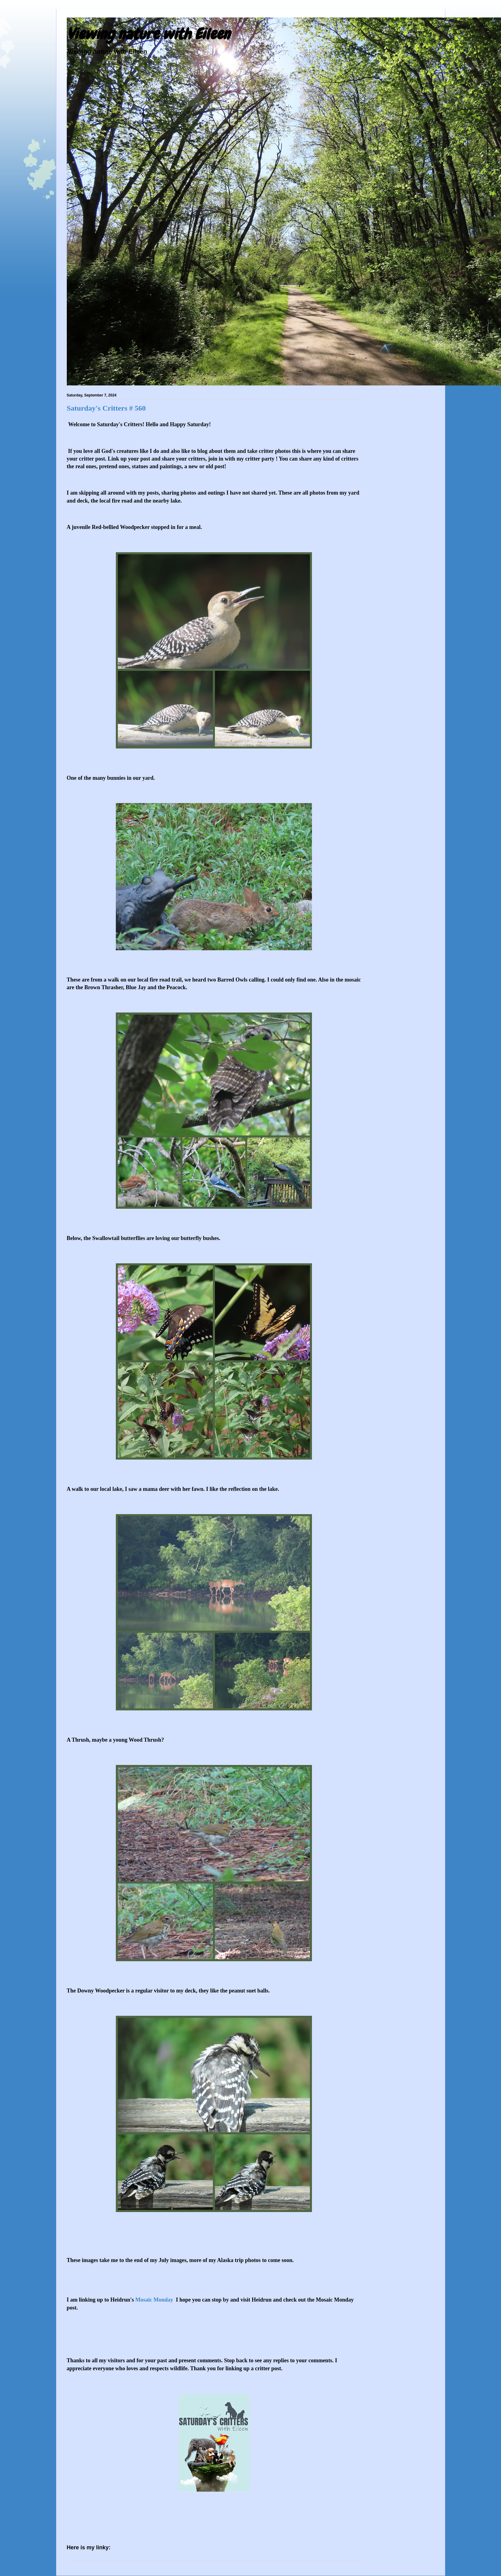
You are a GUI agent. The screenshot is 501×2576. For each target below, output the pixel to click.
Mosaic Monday (155, 2300)
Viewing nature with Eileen (148, 34)
